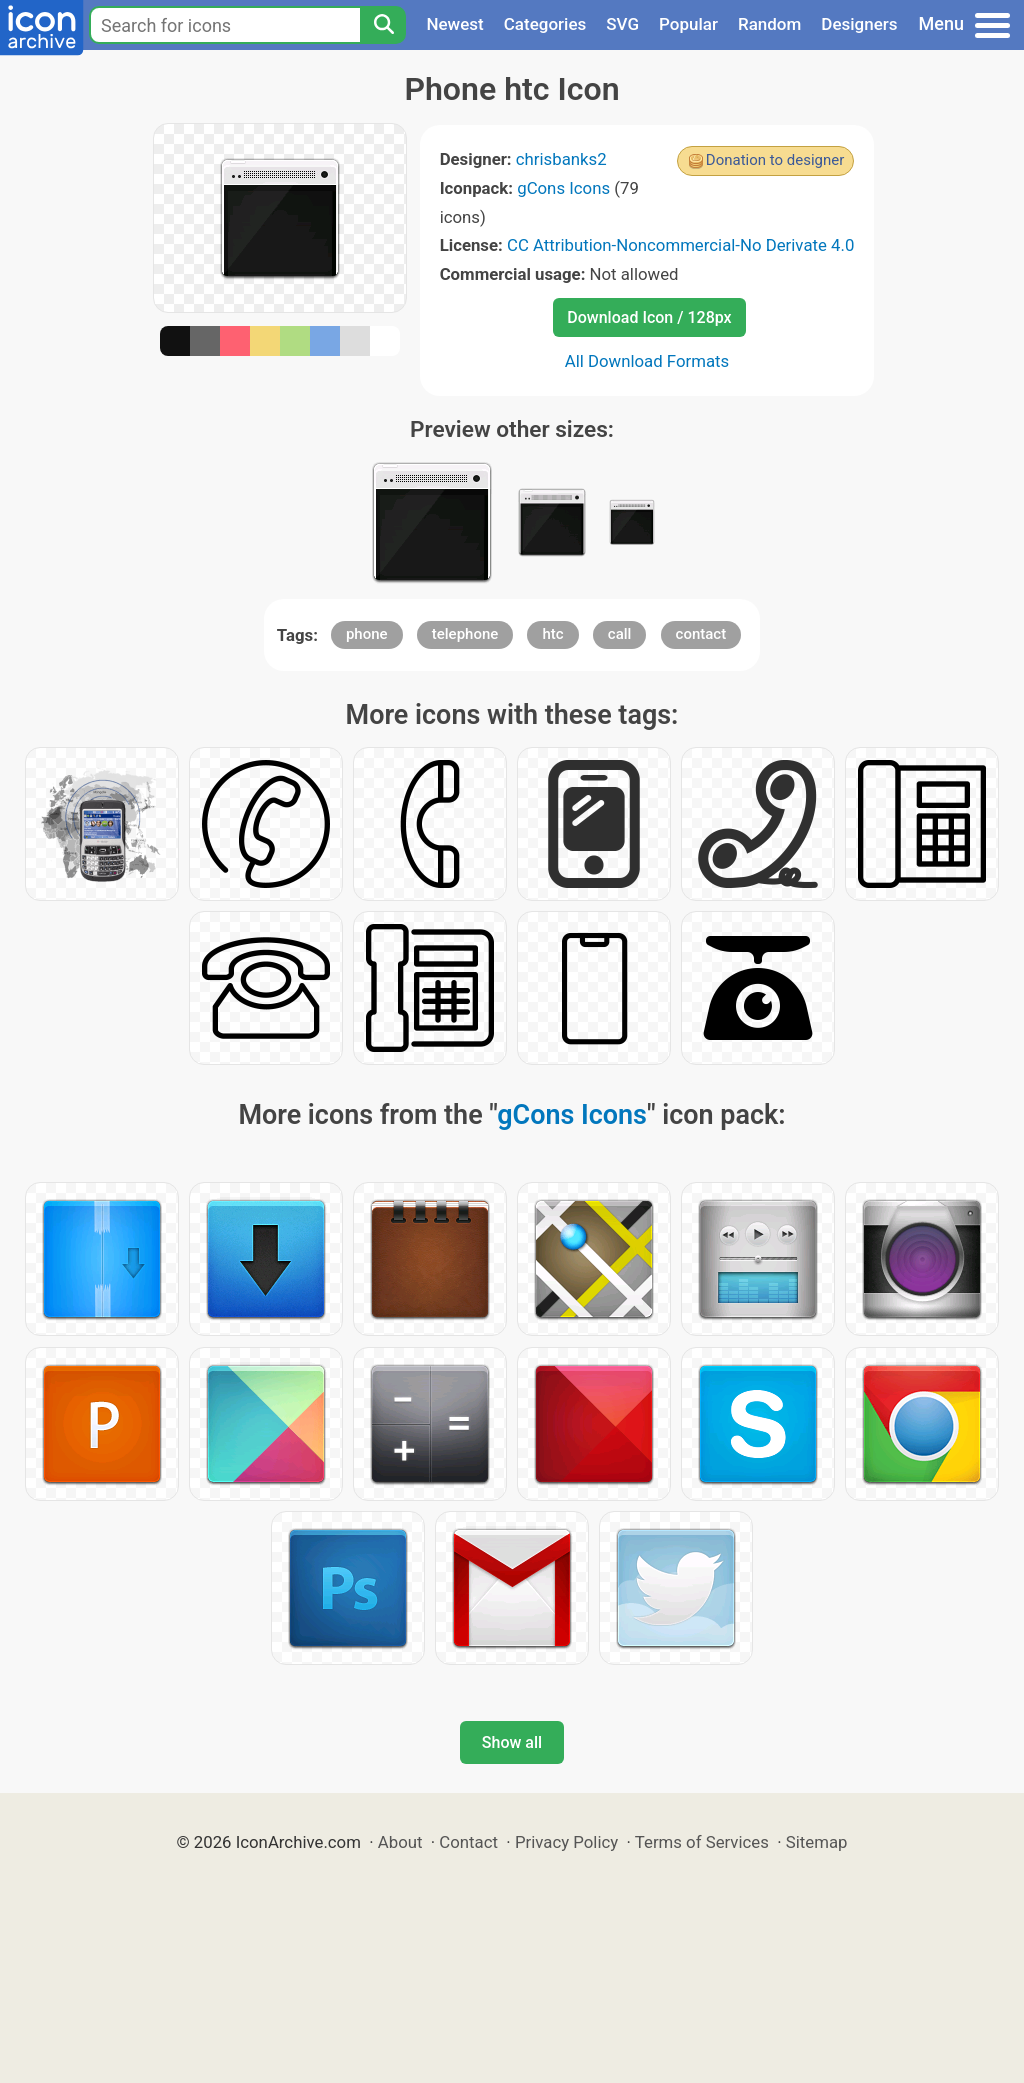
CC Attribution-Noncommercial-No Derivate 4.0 (680, 245)
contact (701, 634)
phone (367, 634)
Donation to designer (775, 160)
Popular (688, 24)
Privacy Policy (566, 1842)
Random (769, 24)
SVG (622, 24)
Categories (545, 24)
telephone (465, 634)
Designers (859, 24)
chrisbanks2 (561, 159)
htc (552, 634)
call (620, 634)
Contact (468, 1842)
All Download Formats (647, 361)
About (400, 1842)
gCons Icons (563, 188)
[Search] (383, 25)
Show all (512, 1742)
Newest (454, 24)
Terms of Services (702, 1842)
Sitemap (817, 1842)
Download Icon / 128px (649, 317)
